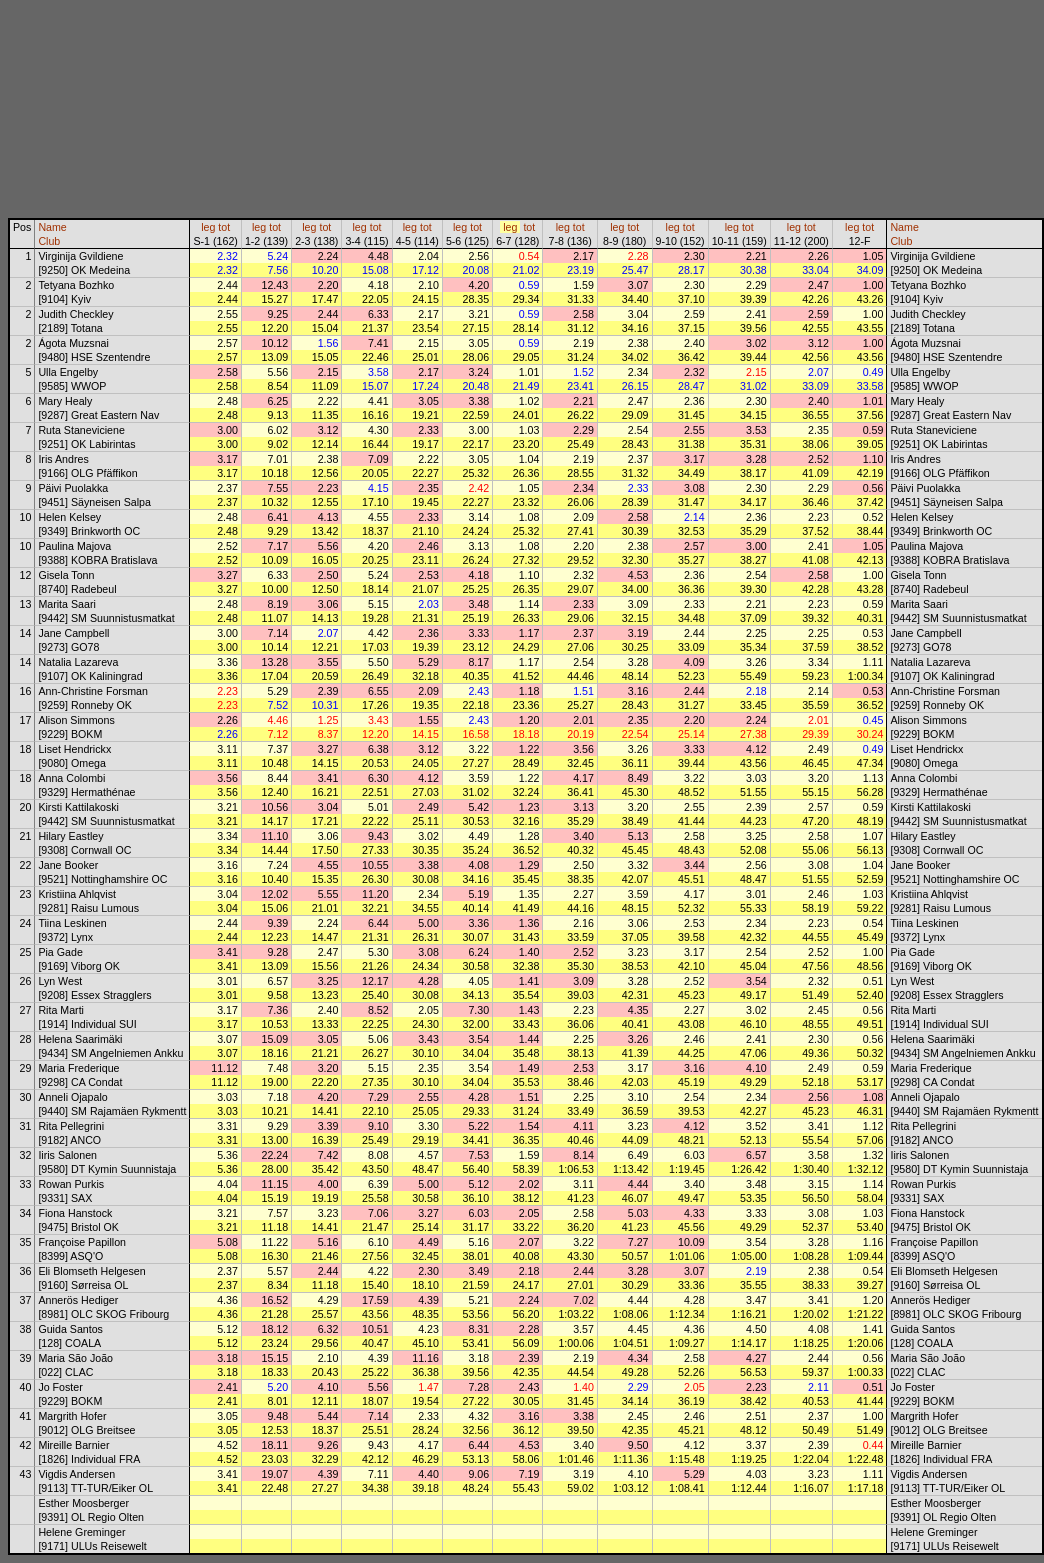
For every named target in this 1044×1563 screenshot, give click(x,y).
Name (52, 227)
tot (224, 227)
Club (49, 241)
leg (208, 227)
